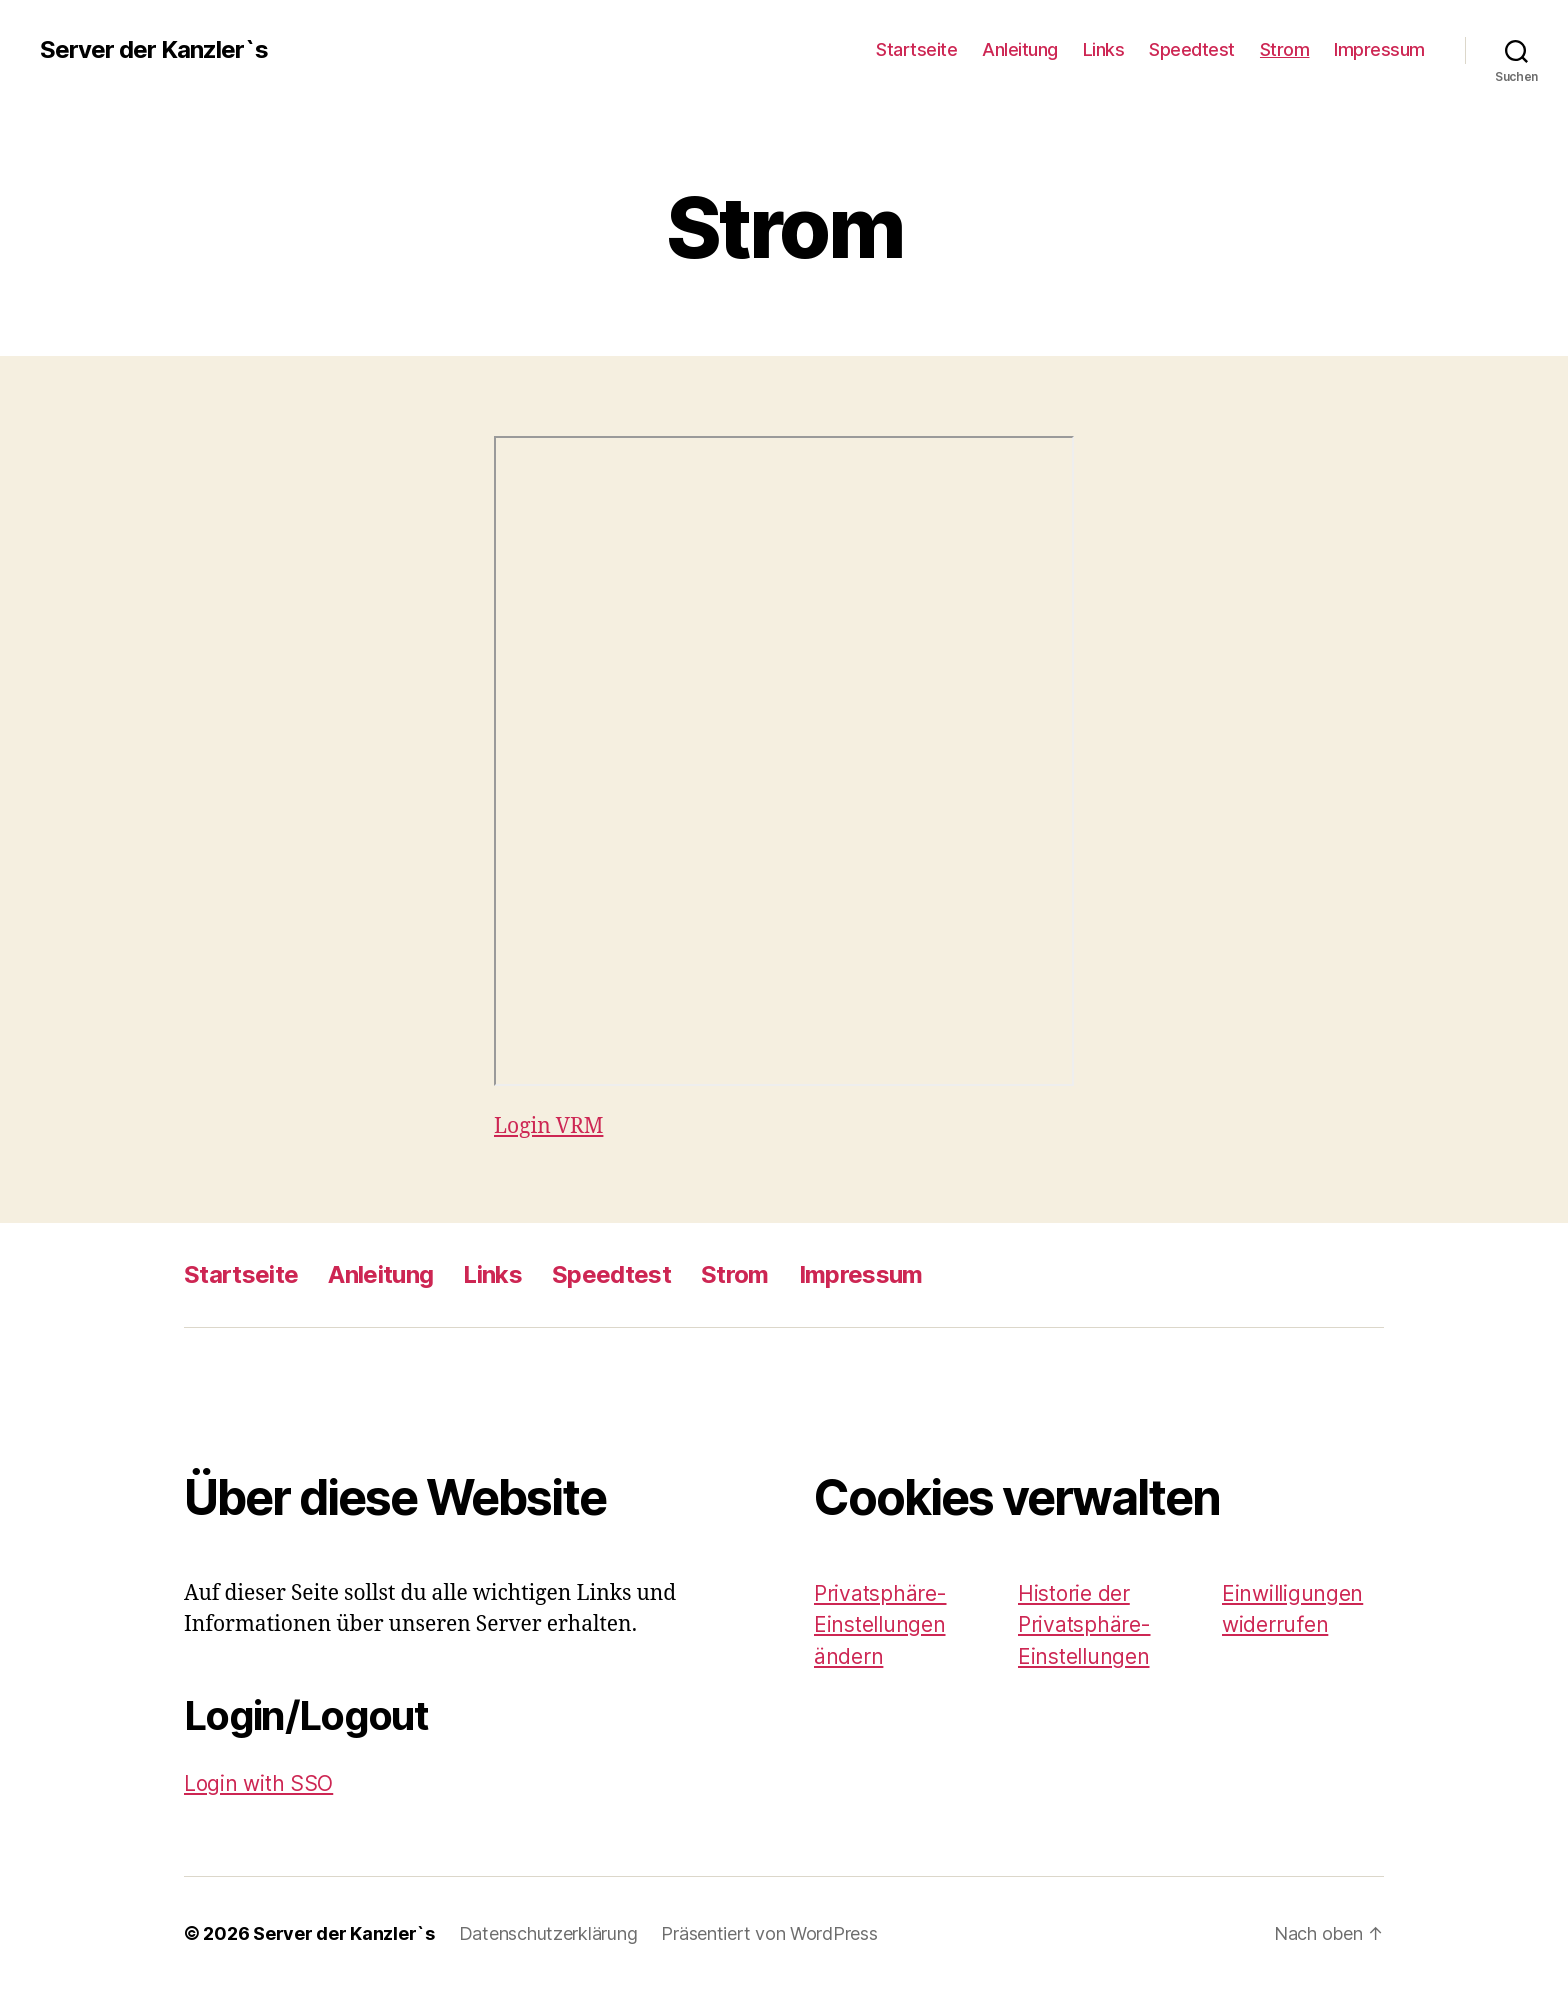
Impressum (1379, 49)
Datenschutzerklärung (548, 1933)
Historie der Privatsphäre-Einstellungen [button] (1084, 1625)
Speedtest (1192, 49)
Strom (1285, 49)
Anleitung (1020, 49)
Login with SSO (258, 1783)
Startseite (916, 49)
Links (1104, 49)
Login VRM (548, 1126)
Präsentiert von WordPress (769, 1933)
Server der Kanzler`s (154, 50)
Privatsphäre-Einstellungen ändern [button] (880, 1625)
